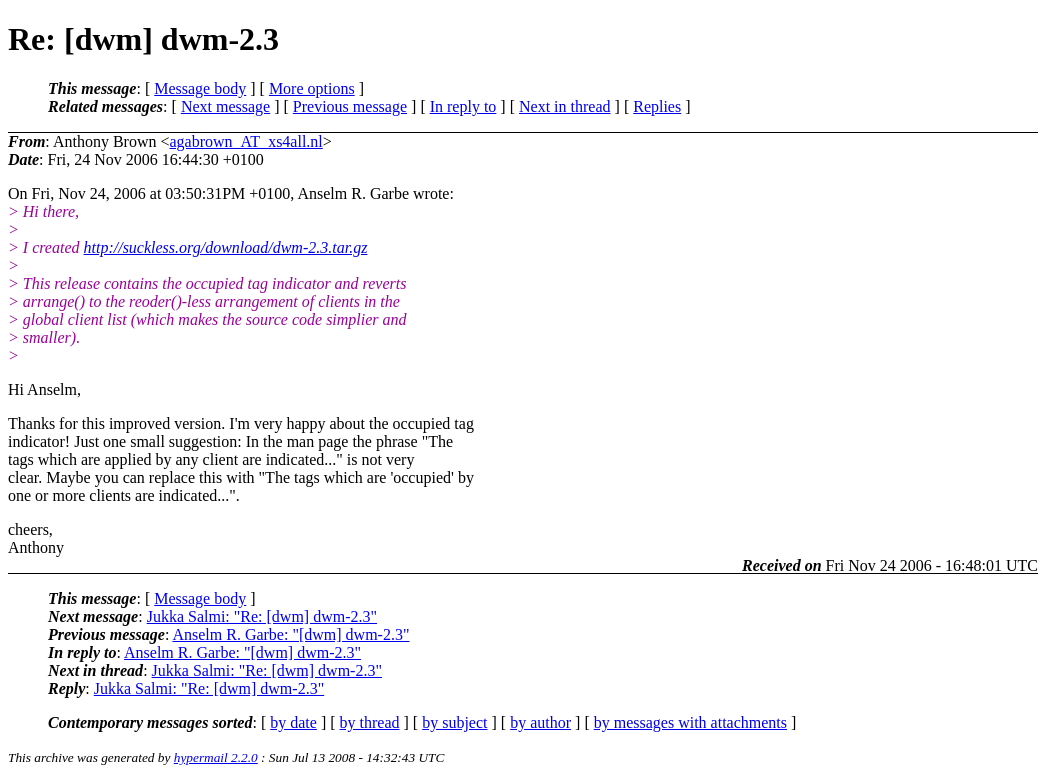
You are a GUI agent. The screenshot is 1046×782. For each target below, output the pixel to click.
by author (540, 722)
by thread (370, 722)
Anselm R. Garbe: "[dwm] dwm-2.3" (290, 634)
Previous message (350, 106)
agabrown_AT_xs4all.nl (245, 141)
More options (312, 88)
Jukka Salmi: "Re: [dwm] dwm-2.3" (262, 616)
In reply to (463, 106)
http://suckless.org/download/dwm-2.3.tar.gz (226, 247)
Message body (200, 88)
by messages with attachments (690, 722)
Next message (225, 106)
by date (293, 722)
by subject (454, 722)
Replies (657, 106)
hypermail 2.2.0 (216, 757)
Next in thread (565, 106)
